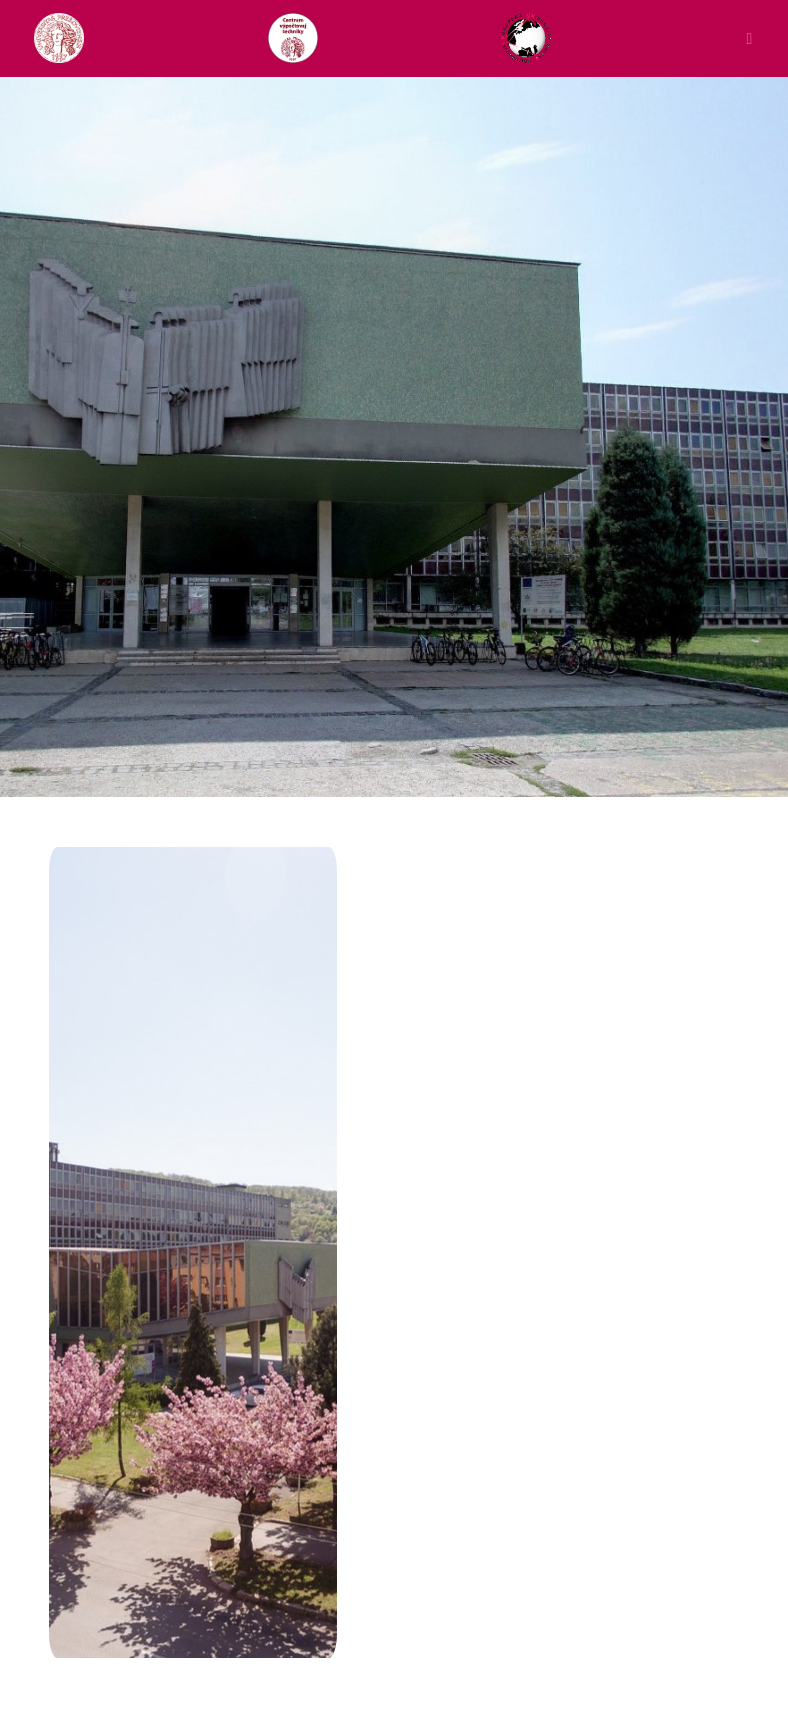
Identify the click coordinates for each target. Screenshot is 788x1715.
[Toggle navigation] (744, 38)
